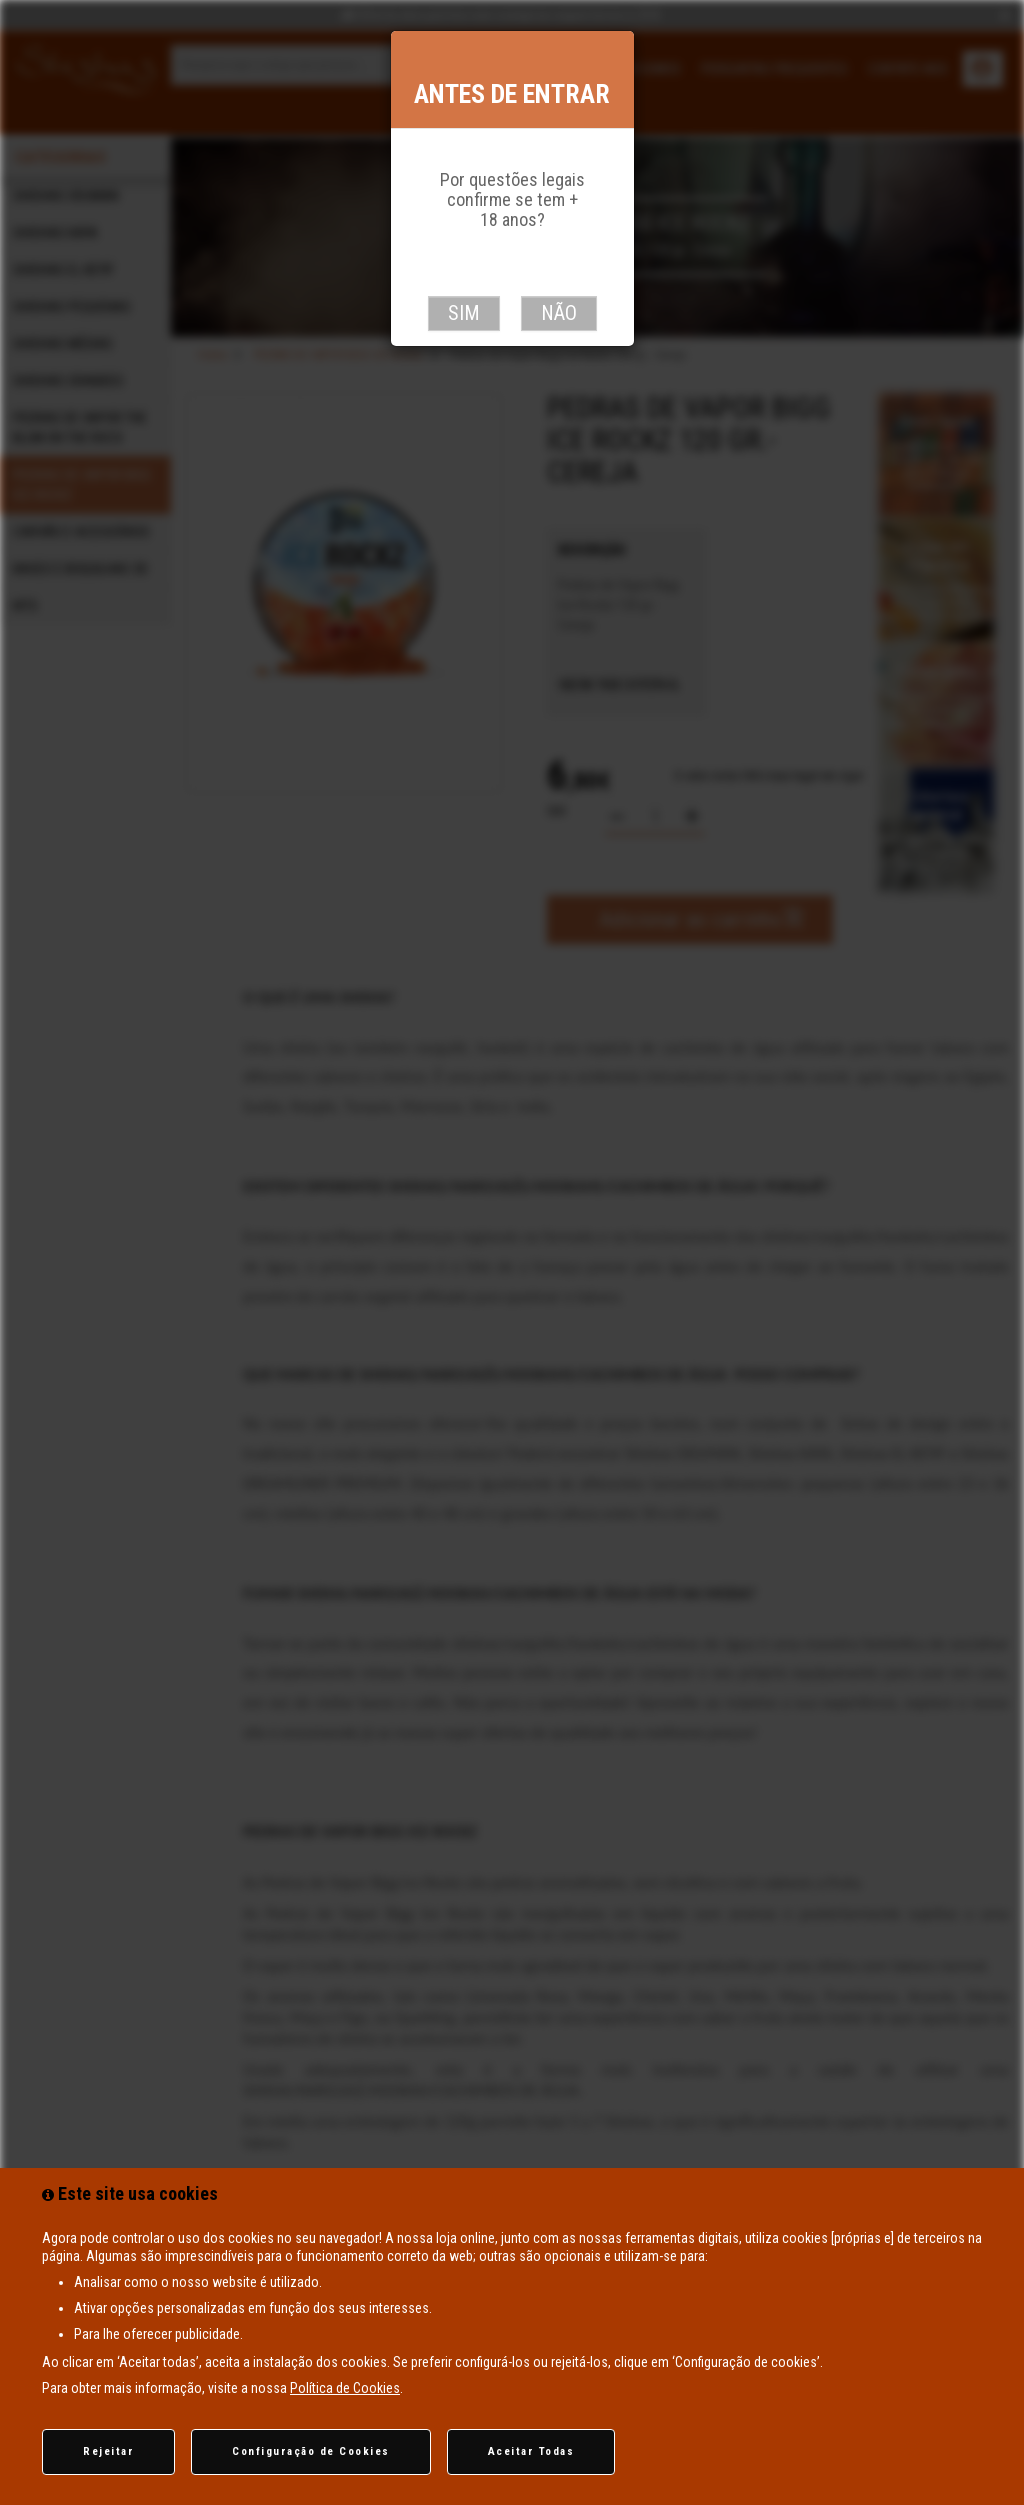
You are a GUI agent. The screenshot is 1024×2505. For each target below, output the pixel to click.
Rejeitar (108, 2451)
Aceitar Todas (531, 2451)
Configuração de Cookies (311, 2451)
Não (559, 313)
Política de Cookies (345, 2388)
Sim (464, 313)
